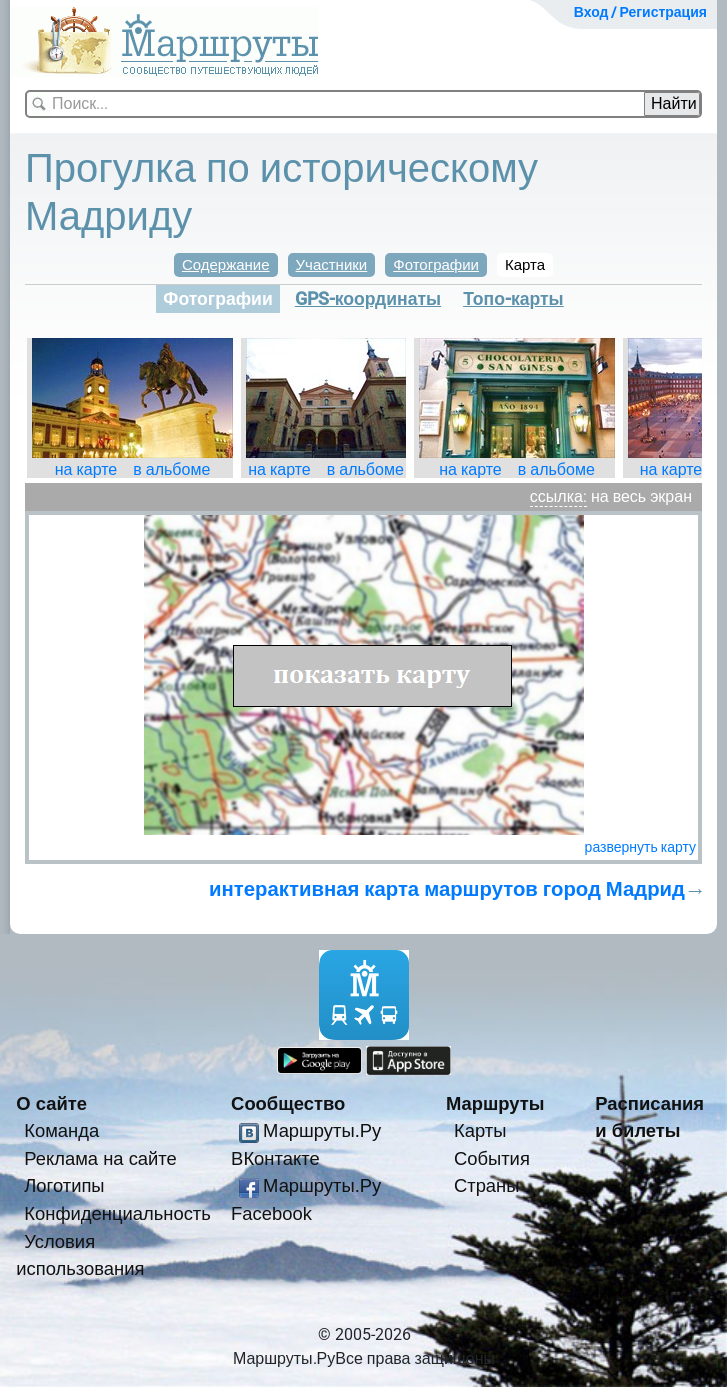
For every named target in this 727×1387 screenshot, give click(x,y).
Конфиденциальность (117, 1213)
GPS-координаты (368, 299)
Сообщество (288, 1103)
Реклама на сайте (100, 1158)
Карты (480, 1130)
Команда (61, 1130)
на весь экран (641, 496)
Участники (332, 265)
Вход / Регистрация (640, 12)
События (492, 1158)
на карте (86, 469)
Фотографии (436, 265)
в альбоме (171, 469)
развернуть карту (640, 847)
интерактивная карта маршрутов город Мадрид (447, 889)
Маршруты (495, 1103)
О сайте (51, 1103)
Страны (487, 1185)
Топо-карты (513, 299)
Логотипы (64, 1185)
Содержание (226, 265)
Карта (525, 265)
